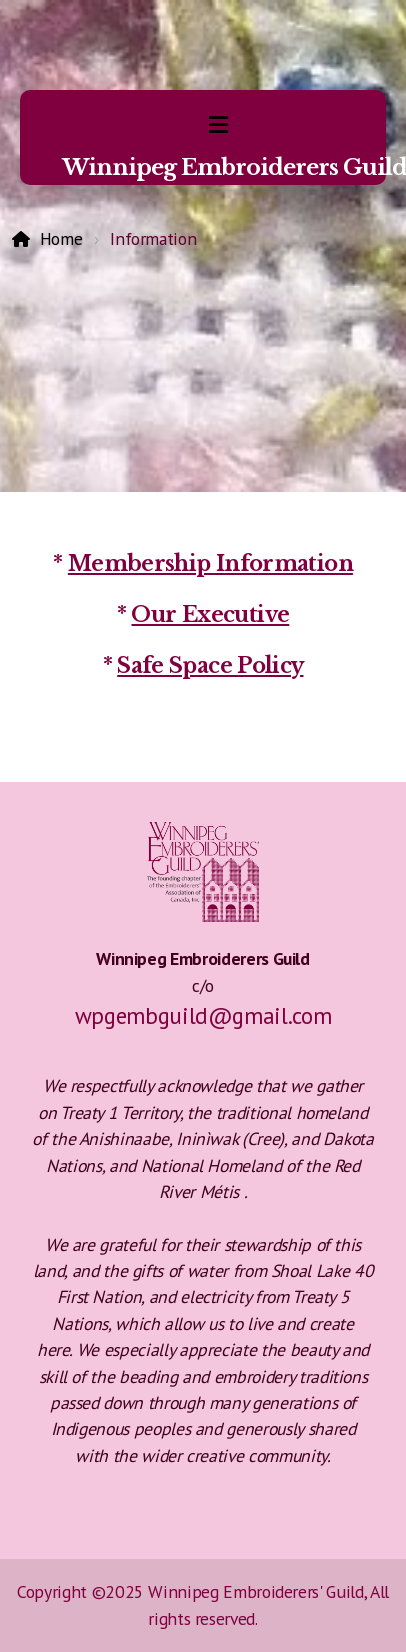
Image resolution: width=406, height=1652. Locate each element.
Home (61, 238)
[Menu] (218, 125)
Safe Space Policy (210, 666)
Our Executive (210, 615)
